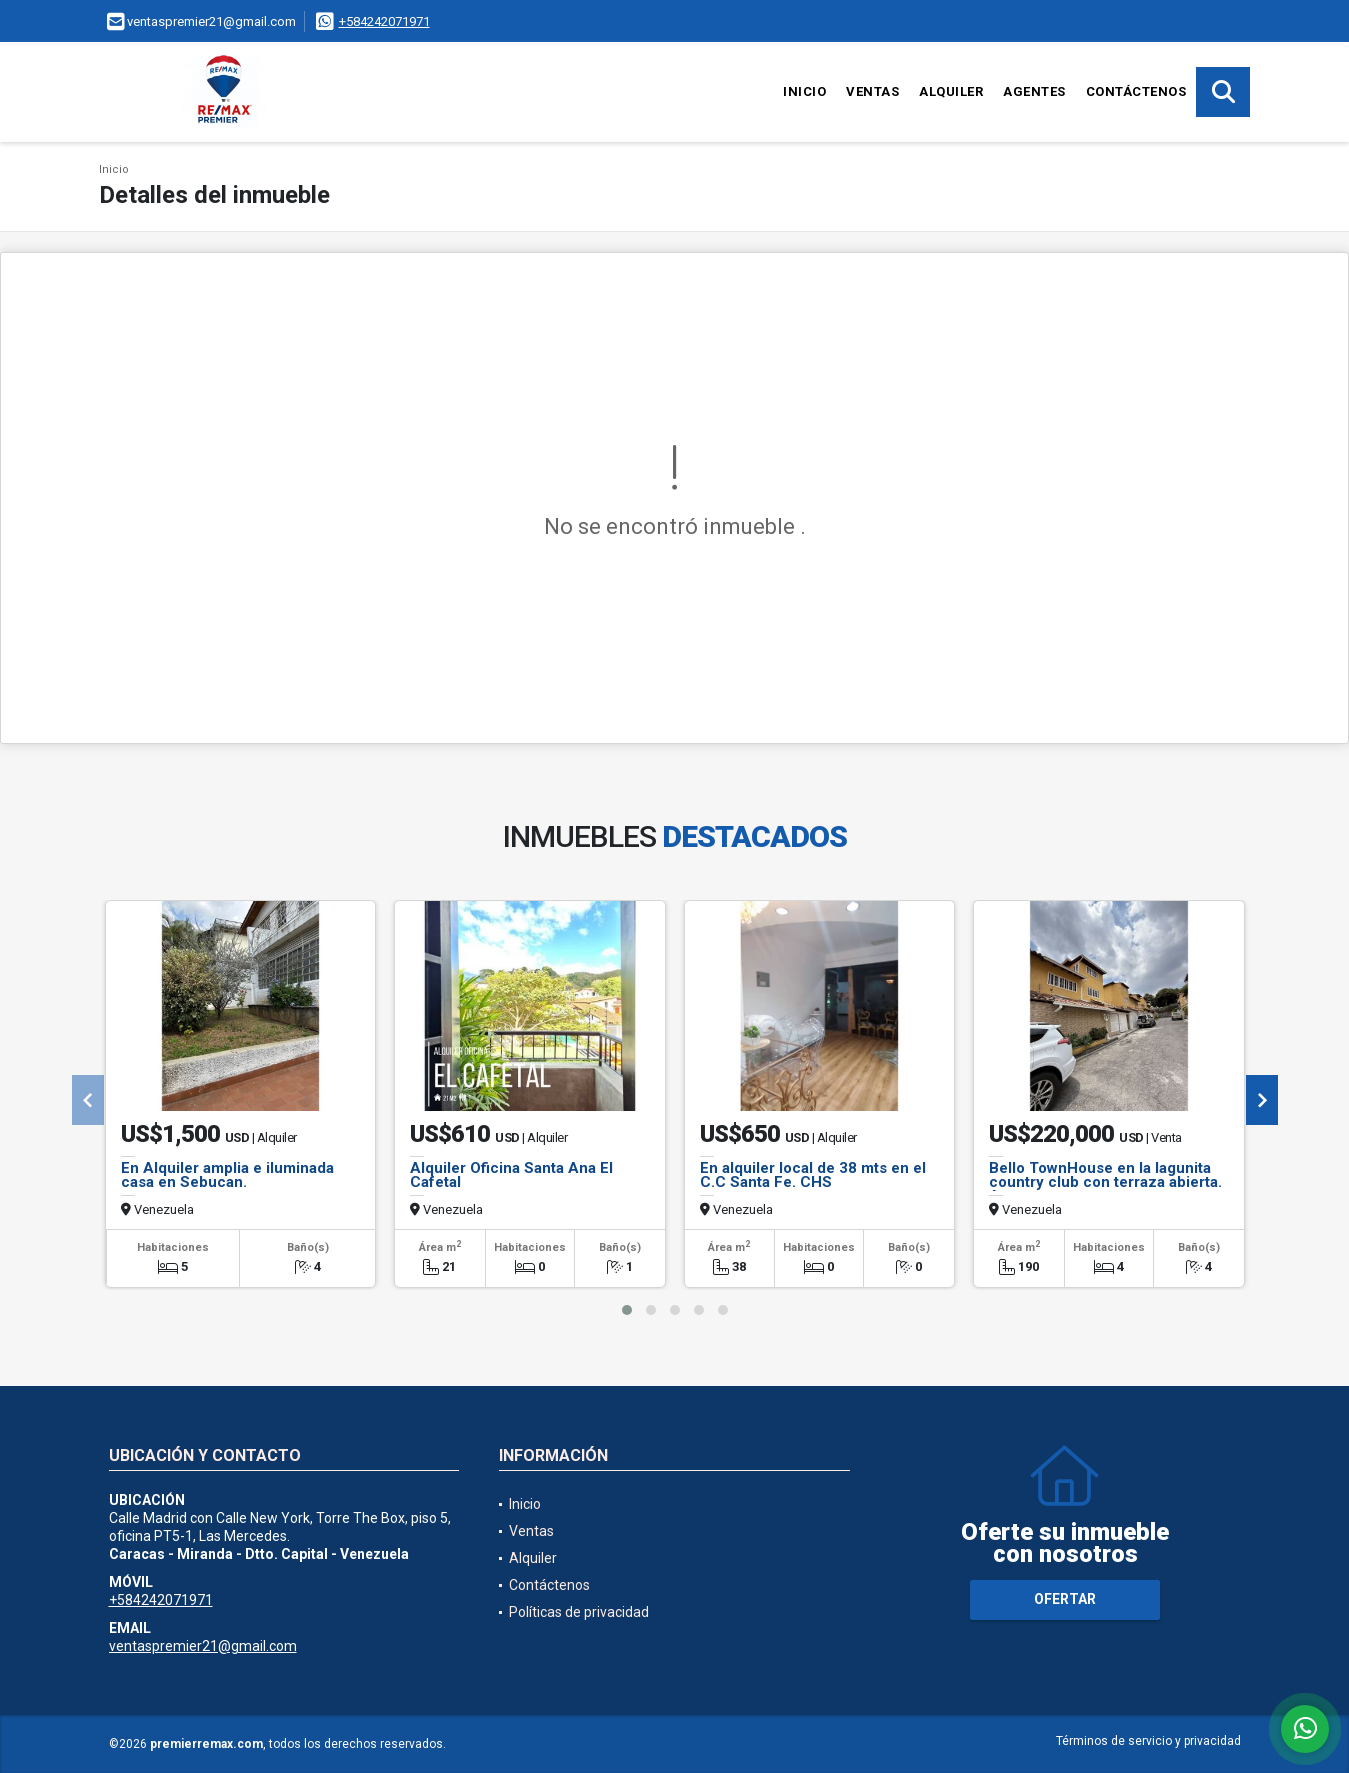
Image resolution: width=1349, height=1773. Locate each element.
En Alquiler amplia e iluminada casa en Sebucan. (227, 1175)
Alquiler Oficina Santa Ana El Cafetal (511, 1175)
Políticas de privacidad (579, 1612)
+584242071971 (384, 21)
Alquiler (951, 91)
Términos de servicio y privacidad (1148, 1741)
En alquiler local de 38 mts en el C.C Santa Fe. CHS (813, 1175)
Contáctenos (1136, 91)
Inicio (804, 91)
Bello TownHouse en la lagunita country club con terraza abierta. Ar (1105, 1182)
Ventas (872, 91)
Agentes (1034, 91)
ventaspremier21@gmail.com (203, 1646)
